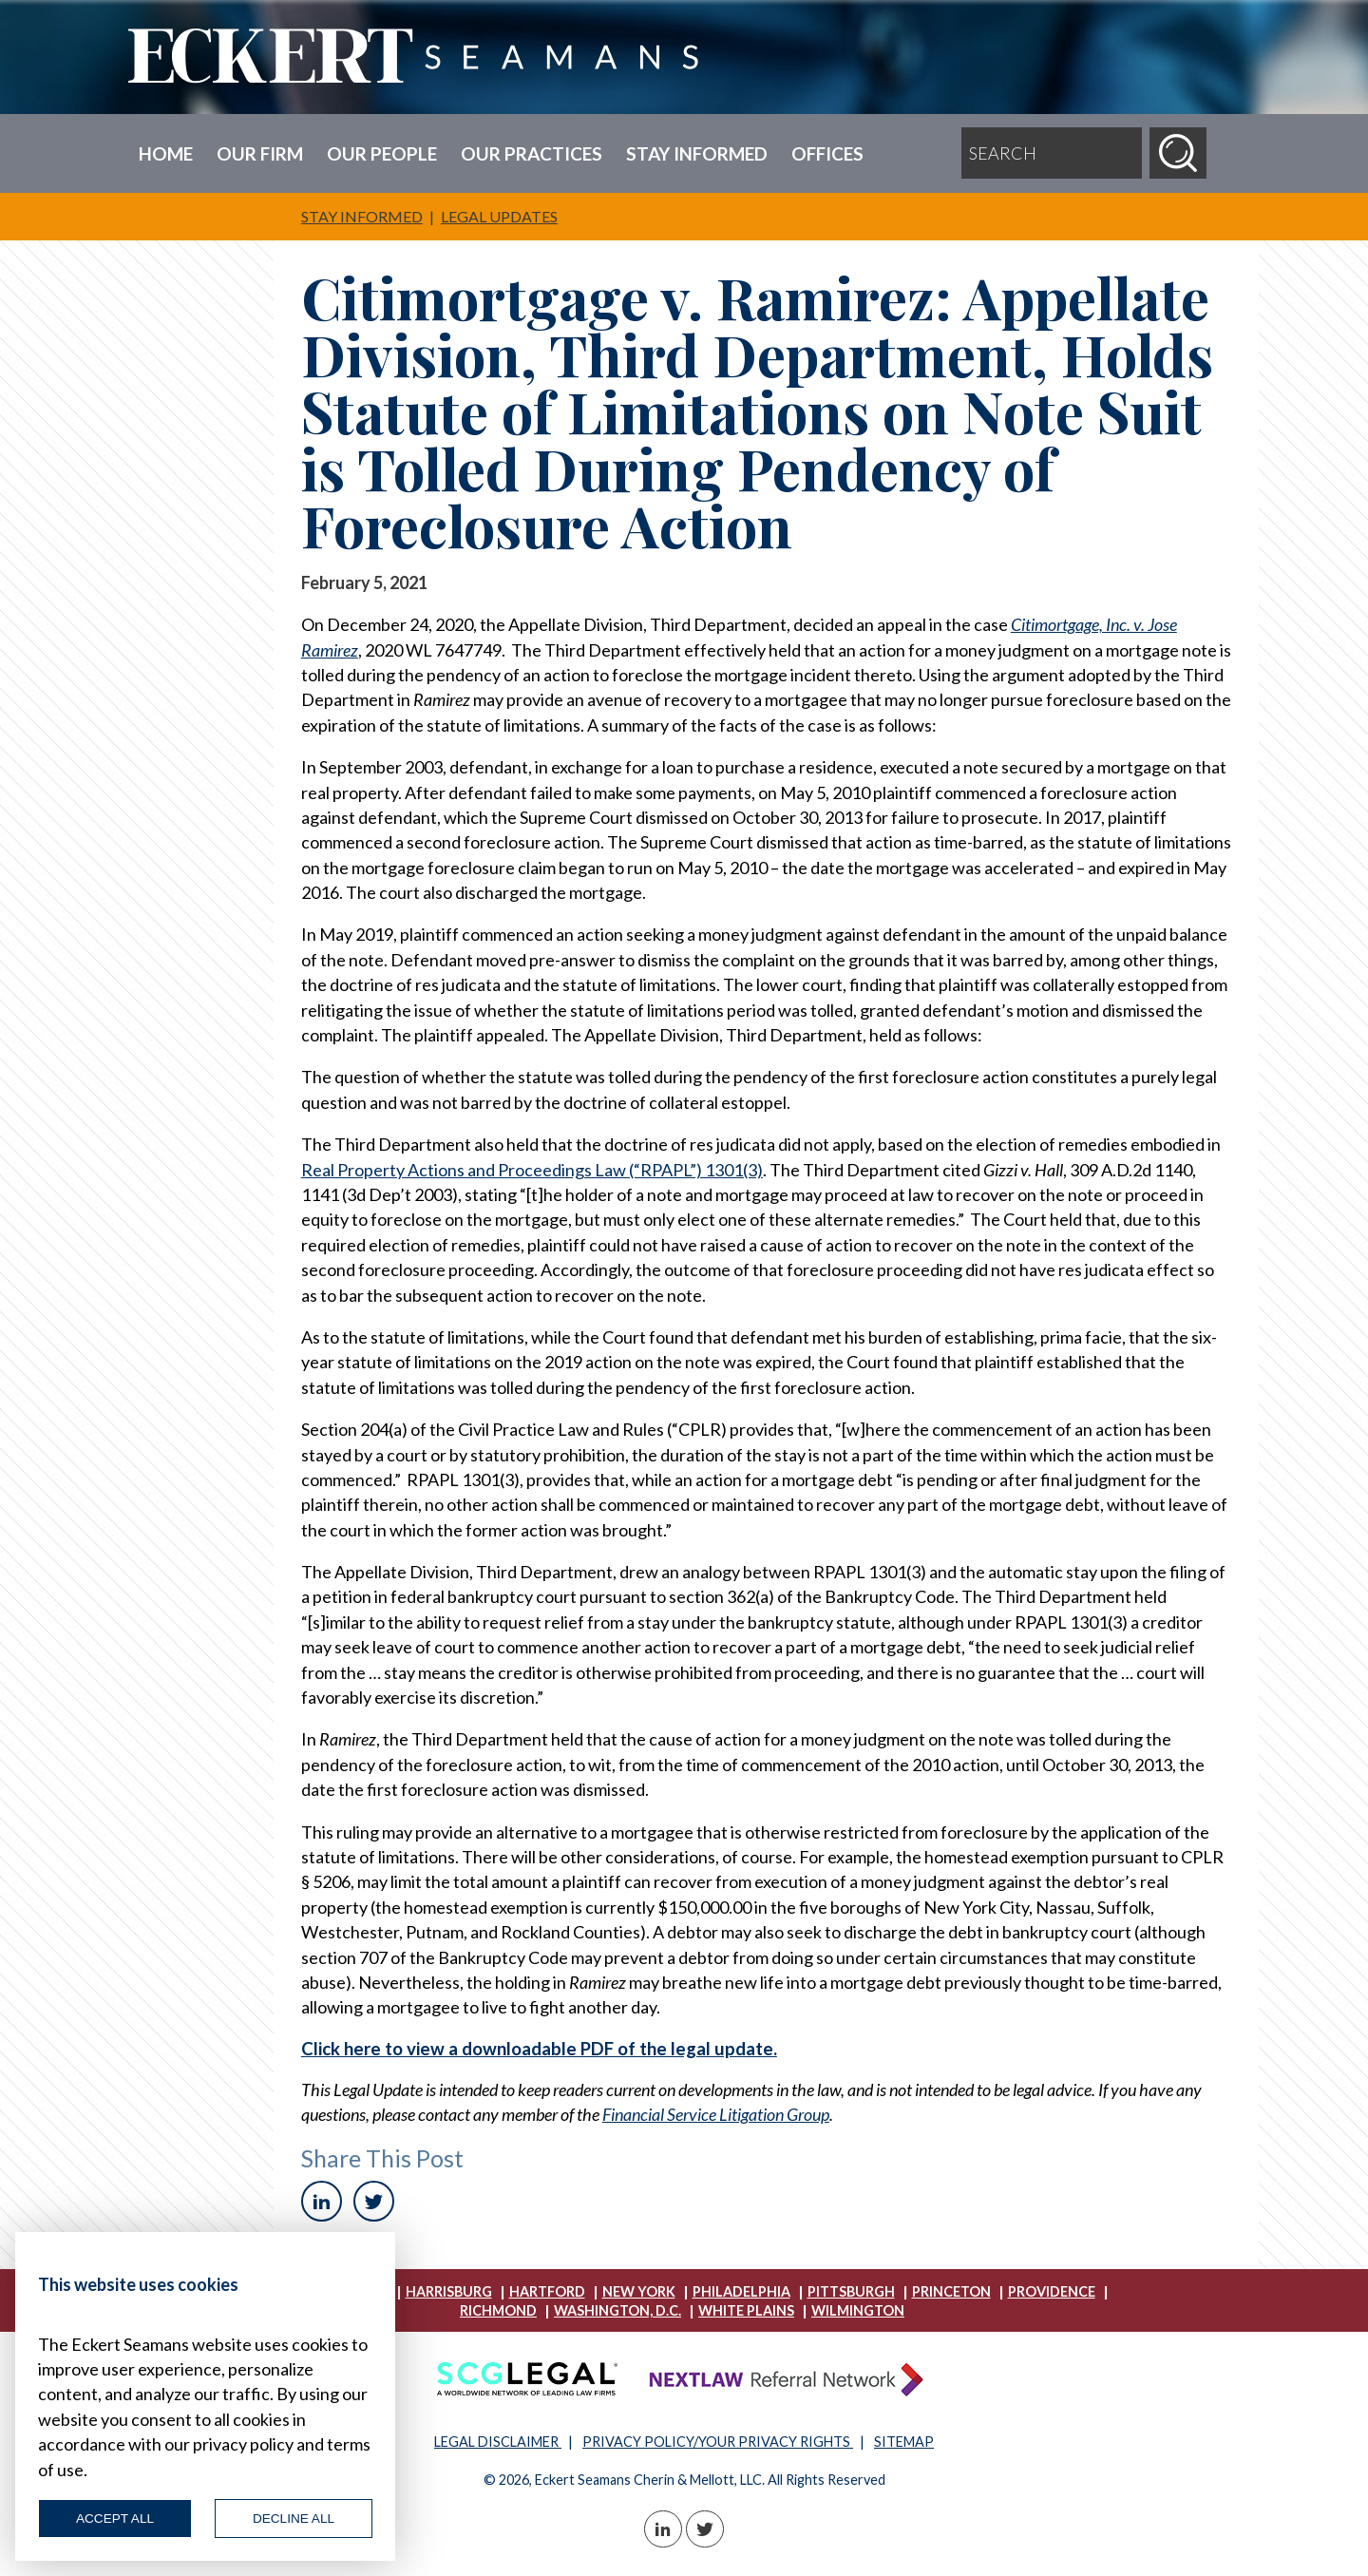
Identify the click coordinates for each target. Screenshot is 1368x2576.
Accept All (115, 2518)
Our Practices (531, 153)
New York (638, 2291)
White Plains (746, 2310)
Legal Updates (499, 216)
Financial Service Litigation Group (715, 2114)
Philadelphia (741, 2291)
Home (166, 153)
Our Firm (260, 153)
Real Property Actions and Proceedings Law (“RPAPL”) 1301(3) (532, 1169)
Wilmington (857, 2310)
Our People (382, 153)
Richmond (498, 2310)
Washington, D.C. (617, 2310)
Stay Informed (697, 153)
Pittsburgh (851, 2291)
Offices (827, 153)
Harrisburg (449, 2291)
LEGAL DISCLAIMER (497, 2441)
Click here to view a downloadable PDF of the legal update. (539, 2048)
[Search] (1178, 153)
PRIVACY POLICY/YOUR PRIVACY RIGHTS (717, 2441)
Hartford (547, 2291)
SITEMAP (904, 2441)
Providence (1051, 2291)
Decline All (293, 2518)
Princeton (951, 2291)
